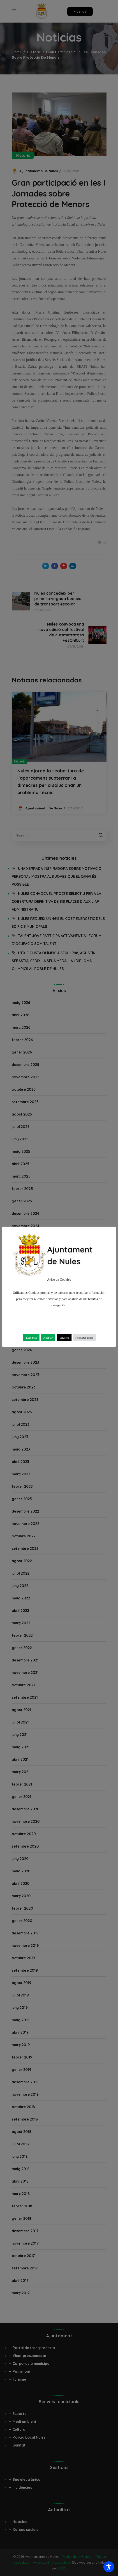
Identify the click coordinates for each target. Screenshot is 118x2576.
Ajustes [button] (64, 1337)
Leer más (31, 1337)
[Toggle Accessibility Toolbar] (109, 2567)
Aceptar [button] (48, 1337)
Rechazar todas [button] (84, 1337)
